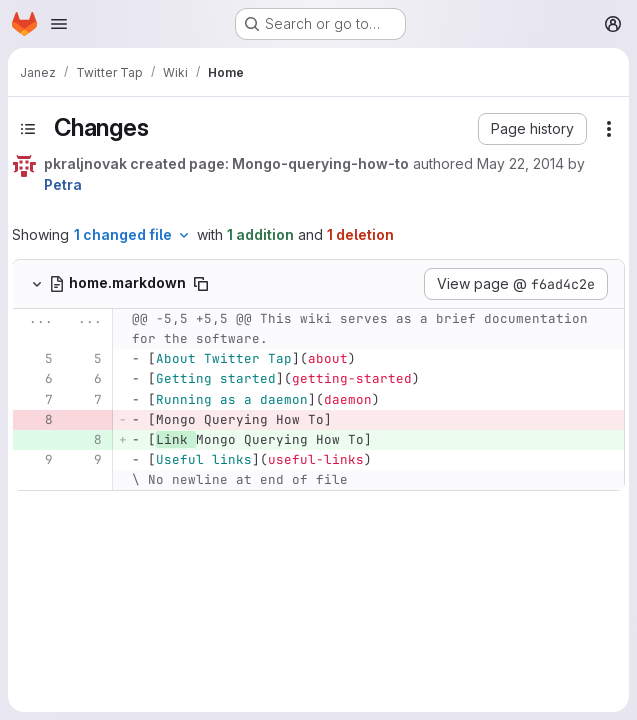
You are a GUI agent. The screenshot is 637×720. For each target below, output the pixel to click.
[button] (532, 129)
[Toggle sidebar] (28, 129)
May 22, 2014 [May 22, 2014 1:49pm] (520, 163)
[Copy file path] (201, 284)
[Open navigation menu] (59, 24)
